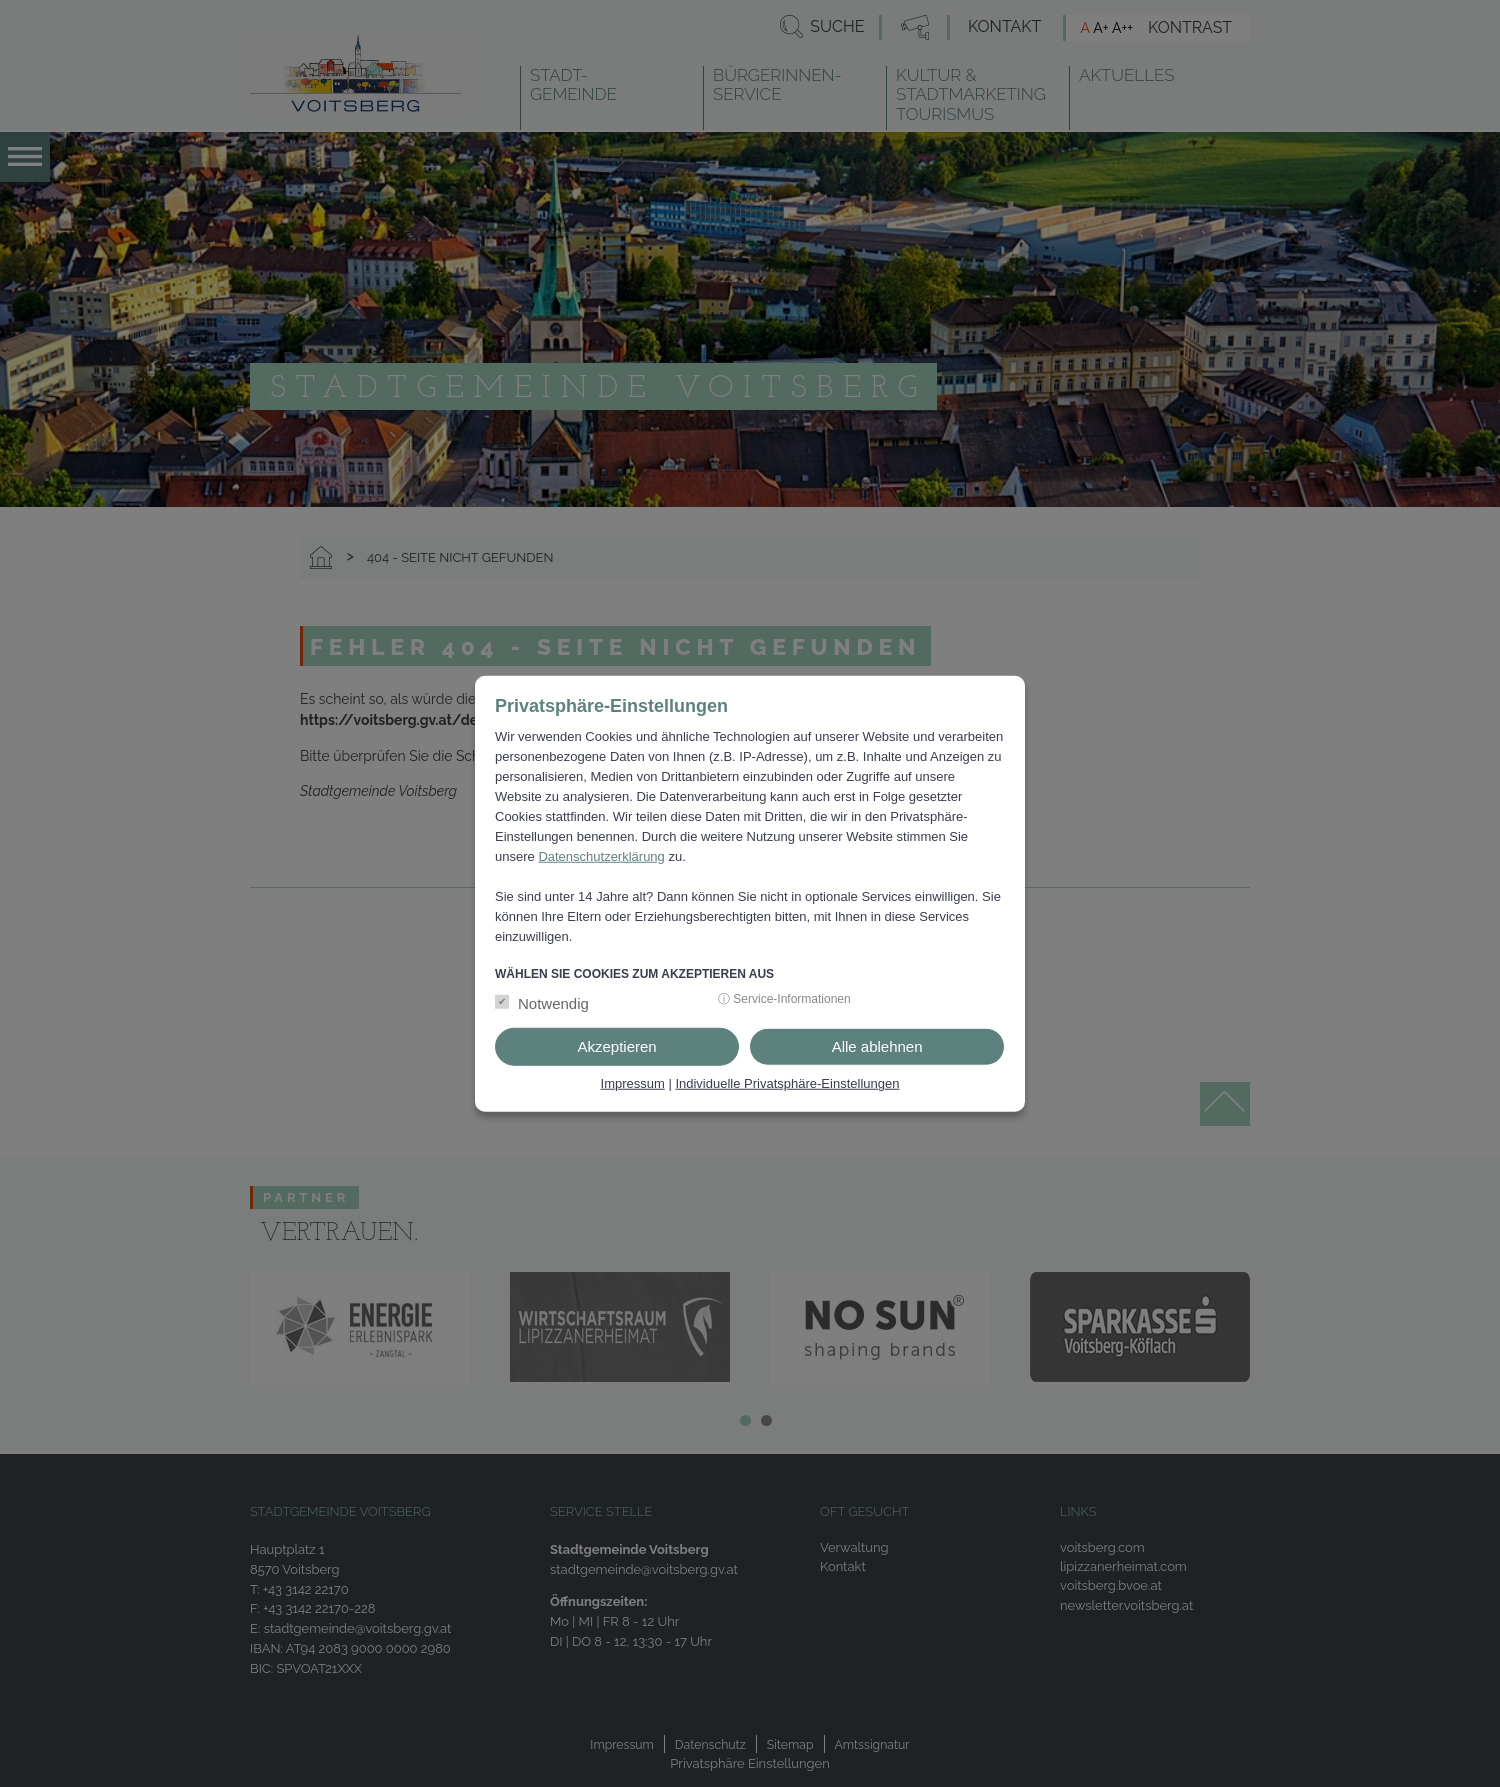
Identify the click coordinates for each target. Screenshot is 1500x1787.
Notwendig (553, 1003)
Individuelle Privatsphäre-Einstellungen (787, 1083)
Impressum (633, 1083)
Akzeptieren (616, 1046)
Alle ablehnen (877, 1046)
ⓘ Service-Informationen (784, 999)
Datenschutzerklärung (601, 856)
